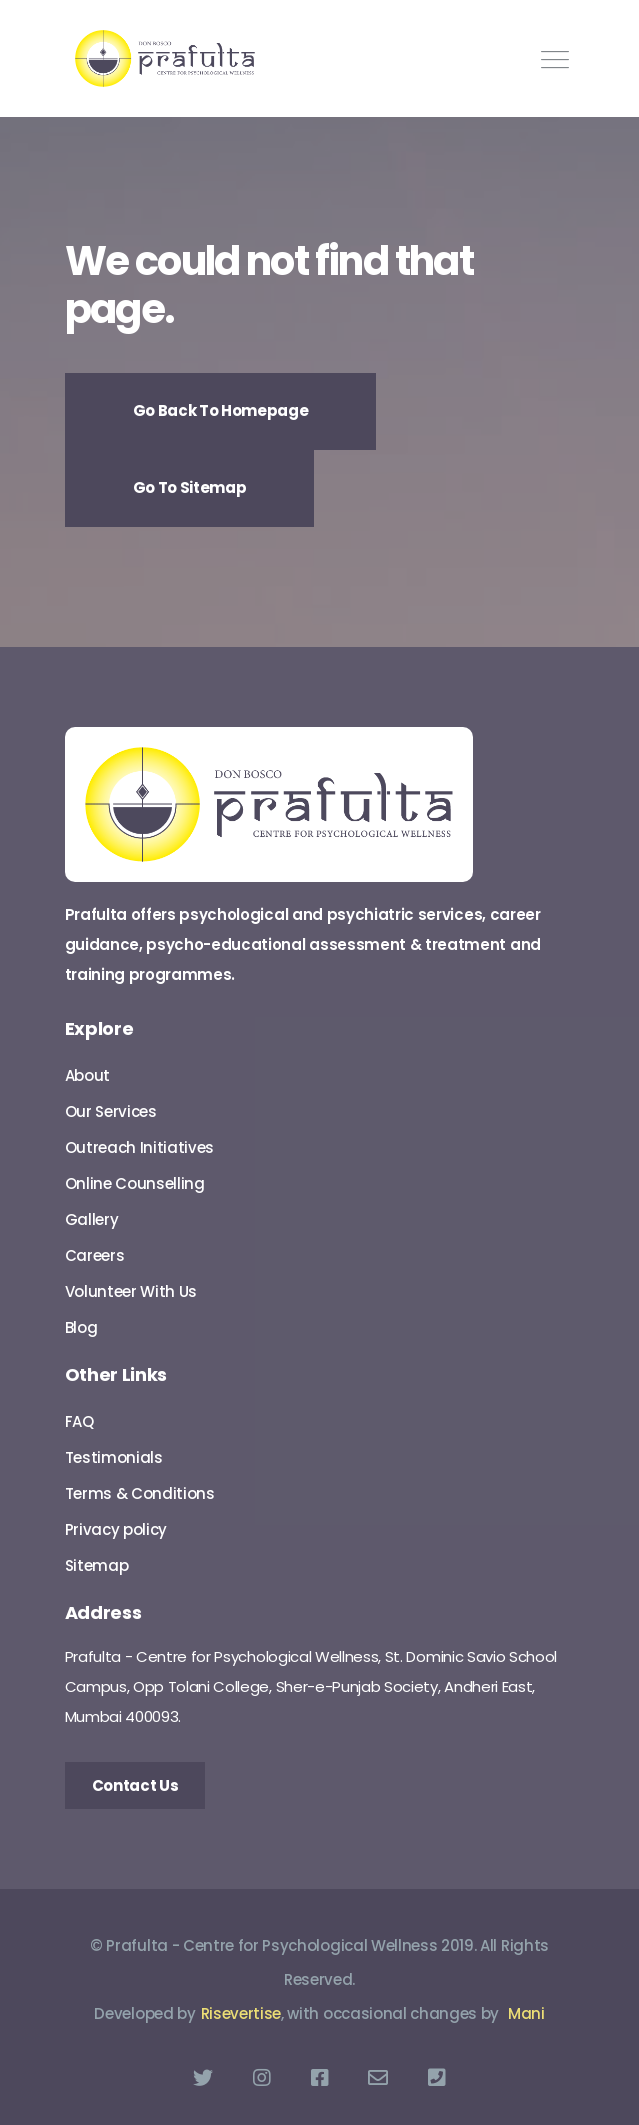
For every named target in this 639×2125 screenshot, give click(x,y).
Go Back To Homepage (221, 410)
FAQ (79, 1421)
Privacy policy (116, 1529)
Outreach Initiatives (140, 1147)
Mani (526, 2013)
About (87, 1075)
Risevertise (241, 2013)
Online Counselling (135, 1183)
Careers (95, 1255)
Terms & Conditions (140, 1493)
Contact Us (135, 1785)
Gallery (92, 1219)
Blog (81, 1327)
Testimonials (114, 1457)
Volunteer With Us (131, 1291)
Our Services (111, 1111)
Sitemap (97, 1565)
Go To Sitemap (190, 487)
